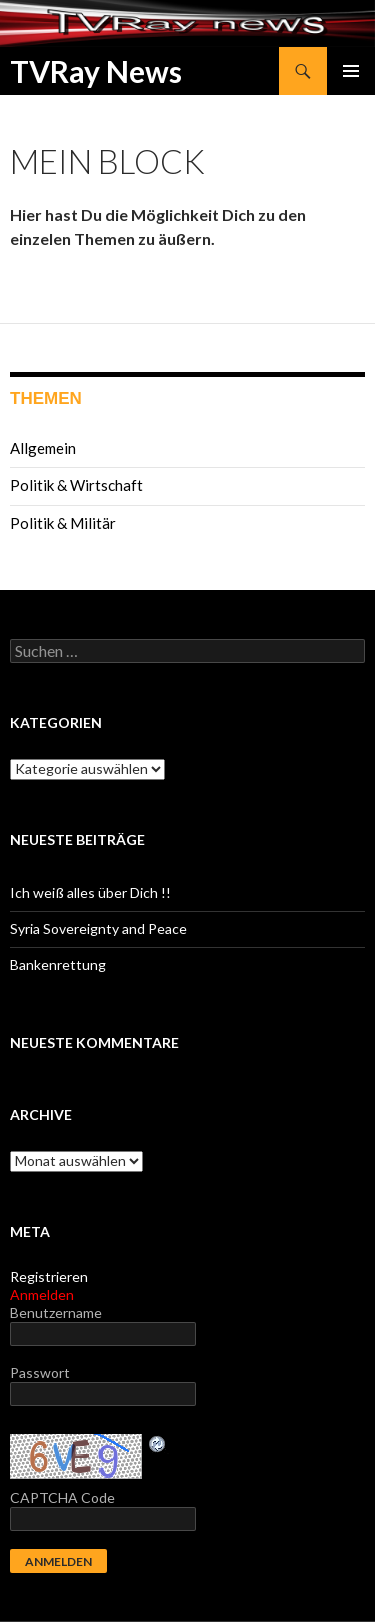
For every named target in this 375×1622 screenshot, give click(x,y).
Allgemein (43, 448)
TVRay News (96, 71)
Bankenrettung (58, 964)
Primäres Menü (351, 71)
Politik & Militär (63, 523)
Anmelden (42, 1294)
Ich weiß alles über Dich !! (90, 892)
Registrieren (49, 1276)
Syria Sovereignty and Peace (98, 928)
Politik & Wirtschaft (76, 485)
